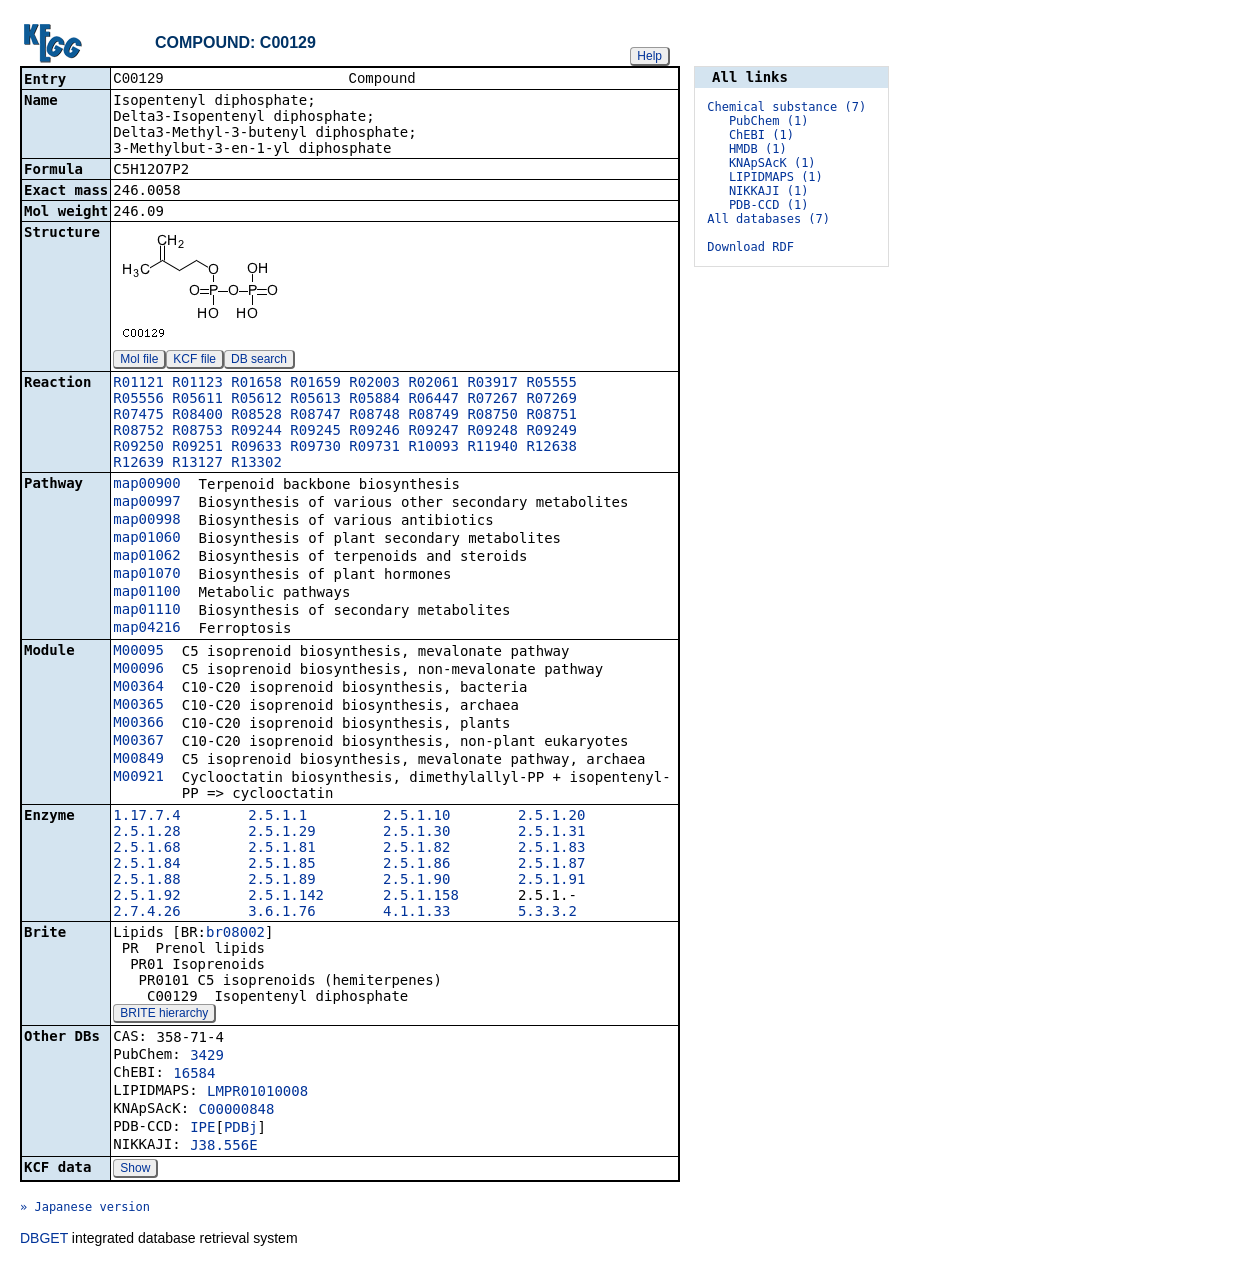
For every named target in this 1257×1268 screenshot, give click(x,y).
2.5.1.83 (551, 849)
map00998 (146, 521)
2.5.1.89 (281, 881)
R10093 (433, 448)
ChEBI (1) (761, 135)
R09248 (492, 432)
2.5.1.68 (146, 849)
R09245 (315, 432)
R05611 (197, 400)
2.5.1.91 (551, 881)
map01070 (146, 575)
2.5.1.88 (146, 881)
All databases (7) (768, 219)
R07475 (138, 416)
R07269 (551, 400)
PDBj (241, 1129)
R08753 (197, 432)
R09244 (256, 432)
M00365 (138, 706)
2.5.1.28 (146, 833)
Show (135, 1170)
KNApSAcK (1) (772, 163)
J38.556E (223, 1147)
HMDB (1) (758, 149)
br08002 (235, 934)
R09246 (374, 432)
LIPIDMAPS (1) (776, 177)
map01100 (146, 593)
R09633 (256, 448)
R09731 (374, 448)
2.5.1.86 (416, 865)
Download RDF (750, 247)
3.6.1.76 (281, 913)
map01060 (146, 539)
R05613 (315, 400)
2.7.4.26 (146, 913)
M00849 (138, 760)
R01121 (138, 384)
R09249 (551, 432)
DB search (259, 361)
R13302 (256, 464)
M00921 (138, 778)
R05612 (256, 400)
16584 (194, 1075)
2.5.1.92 (146, 897)
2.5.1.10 (416, 817)
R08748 (374, 416)
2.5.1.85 (281, 865)
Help (649, 56)
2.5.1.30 (416, 833)
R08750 (492, 416)
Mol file (139, 361)
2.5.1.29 (281, 833)
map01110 (146, 611)
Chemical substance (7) (786, 107)
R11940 (492, 448)
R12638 (551, 448)
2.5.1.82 (416, 849)
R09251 (197, 448)
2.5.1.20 (551, 817)
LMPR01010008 (257, 1093)
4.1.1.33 (416, 913)
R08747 (315, 416)
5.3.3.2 (547, 913)
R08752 (138, 432)
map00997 (146, 503)
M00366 (138, 724)
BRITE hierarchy (164, 1015)
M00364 (138, 688)
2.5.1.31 (551, 833)
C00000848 (237, 1111)
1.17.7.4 (146, 817)
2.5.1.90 (416, 881)
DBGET (44, 1240)
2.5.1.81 (281, 849)
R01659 (315, 384)
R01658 (256, 384)
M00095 (138, 652)
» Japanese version (85, 1209)
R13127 (197, 464)
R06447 (433, 400)
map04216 (146, 629)
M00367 (138, 742)
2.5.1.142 (286, 897)
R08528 (256, 416)
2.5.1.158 (421, 897)
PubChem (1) (768, 121)
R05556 (138, 400)
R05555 (551, 384)
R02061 (433, 384)
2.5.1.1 (277, 817)
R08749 (433, 416)
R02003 (374, 384)
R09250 (138, 448)
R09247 (433, 432)
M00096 (138, 670)
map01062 (146, 557)
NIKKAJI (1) (768, 191)
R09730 (315, 448)
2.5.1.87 (551, 865)
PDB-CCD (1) (768, 205)
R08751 (551, 416)
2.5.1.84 (146, 865)
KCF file (194, 361)
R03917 (492, 384)
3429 (207, 1057)
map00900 (146, 485)
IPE (202, 1129)
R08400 (197, 416)
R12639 (138, 464)
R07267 (492, 400)
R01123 (197, 384)
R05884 (374, 400)
